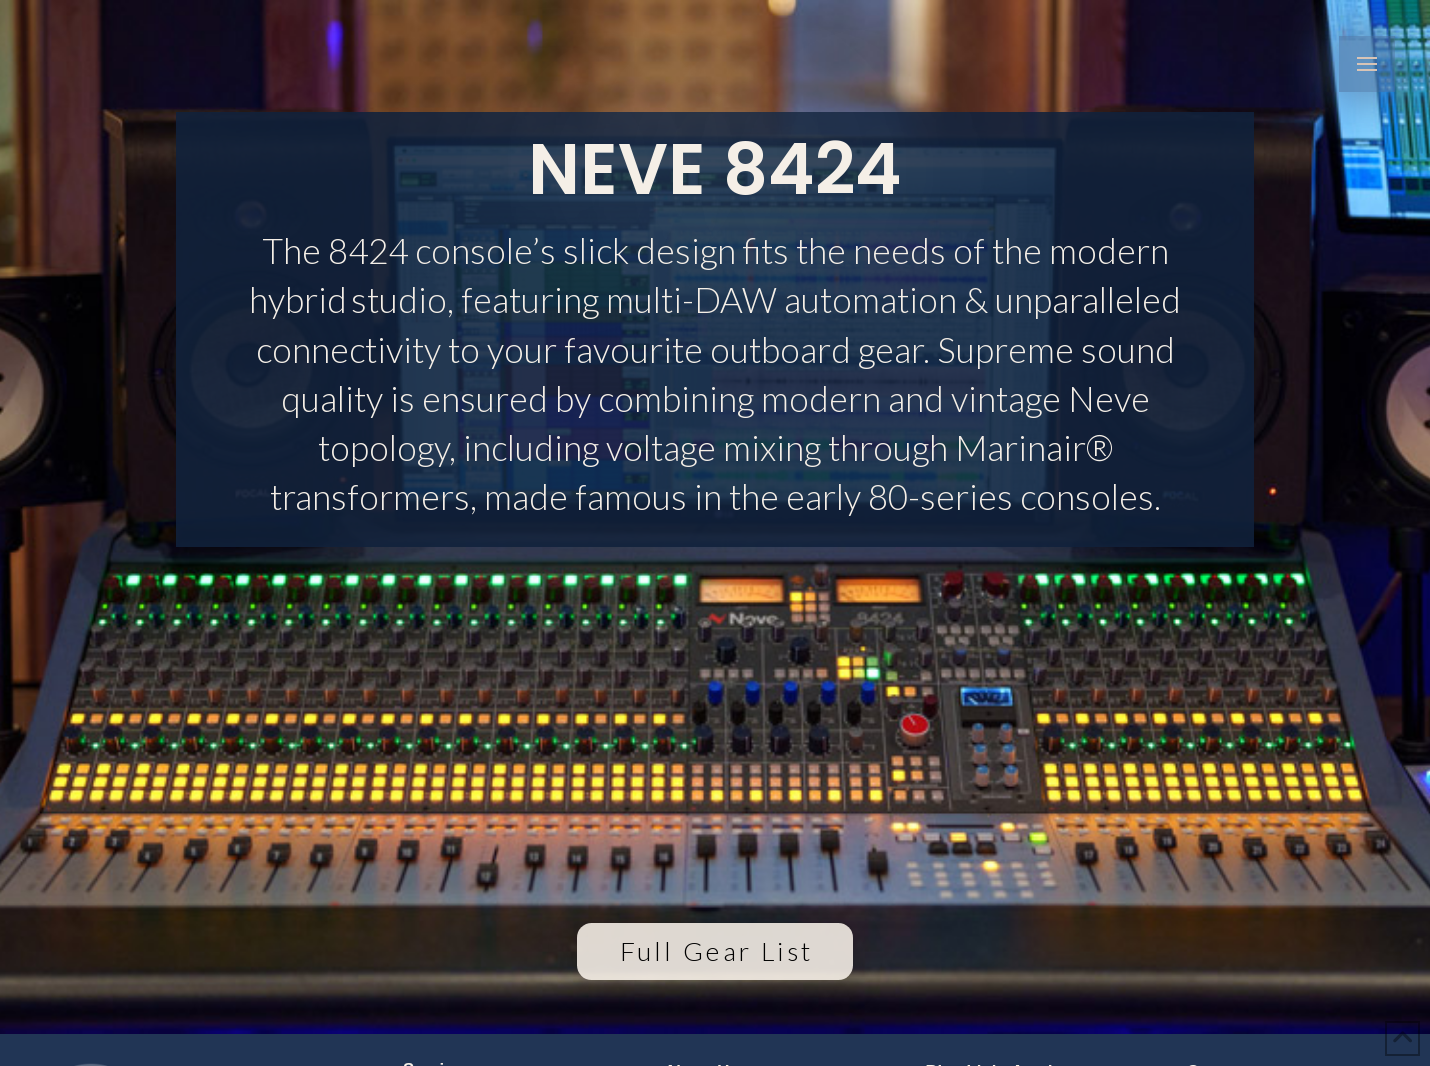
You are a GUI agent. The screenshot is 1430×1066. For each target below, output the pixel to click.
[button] (1367, 64)
